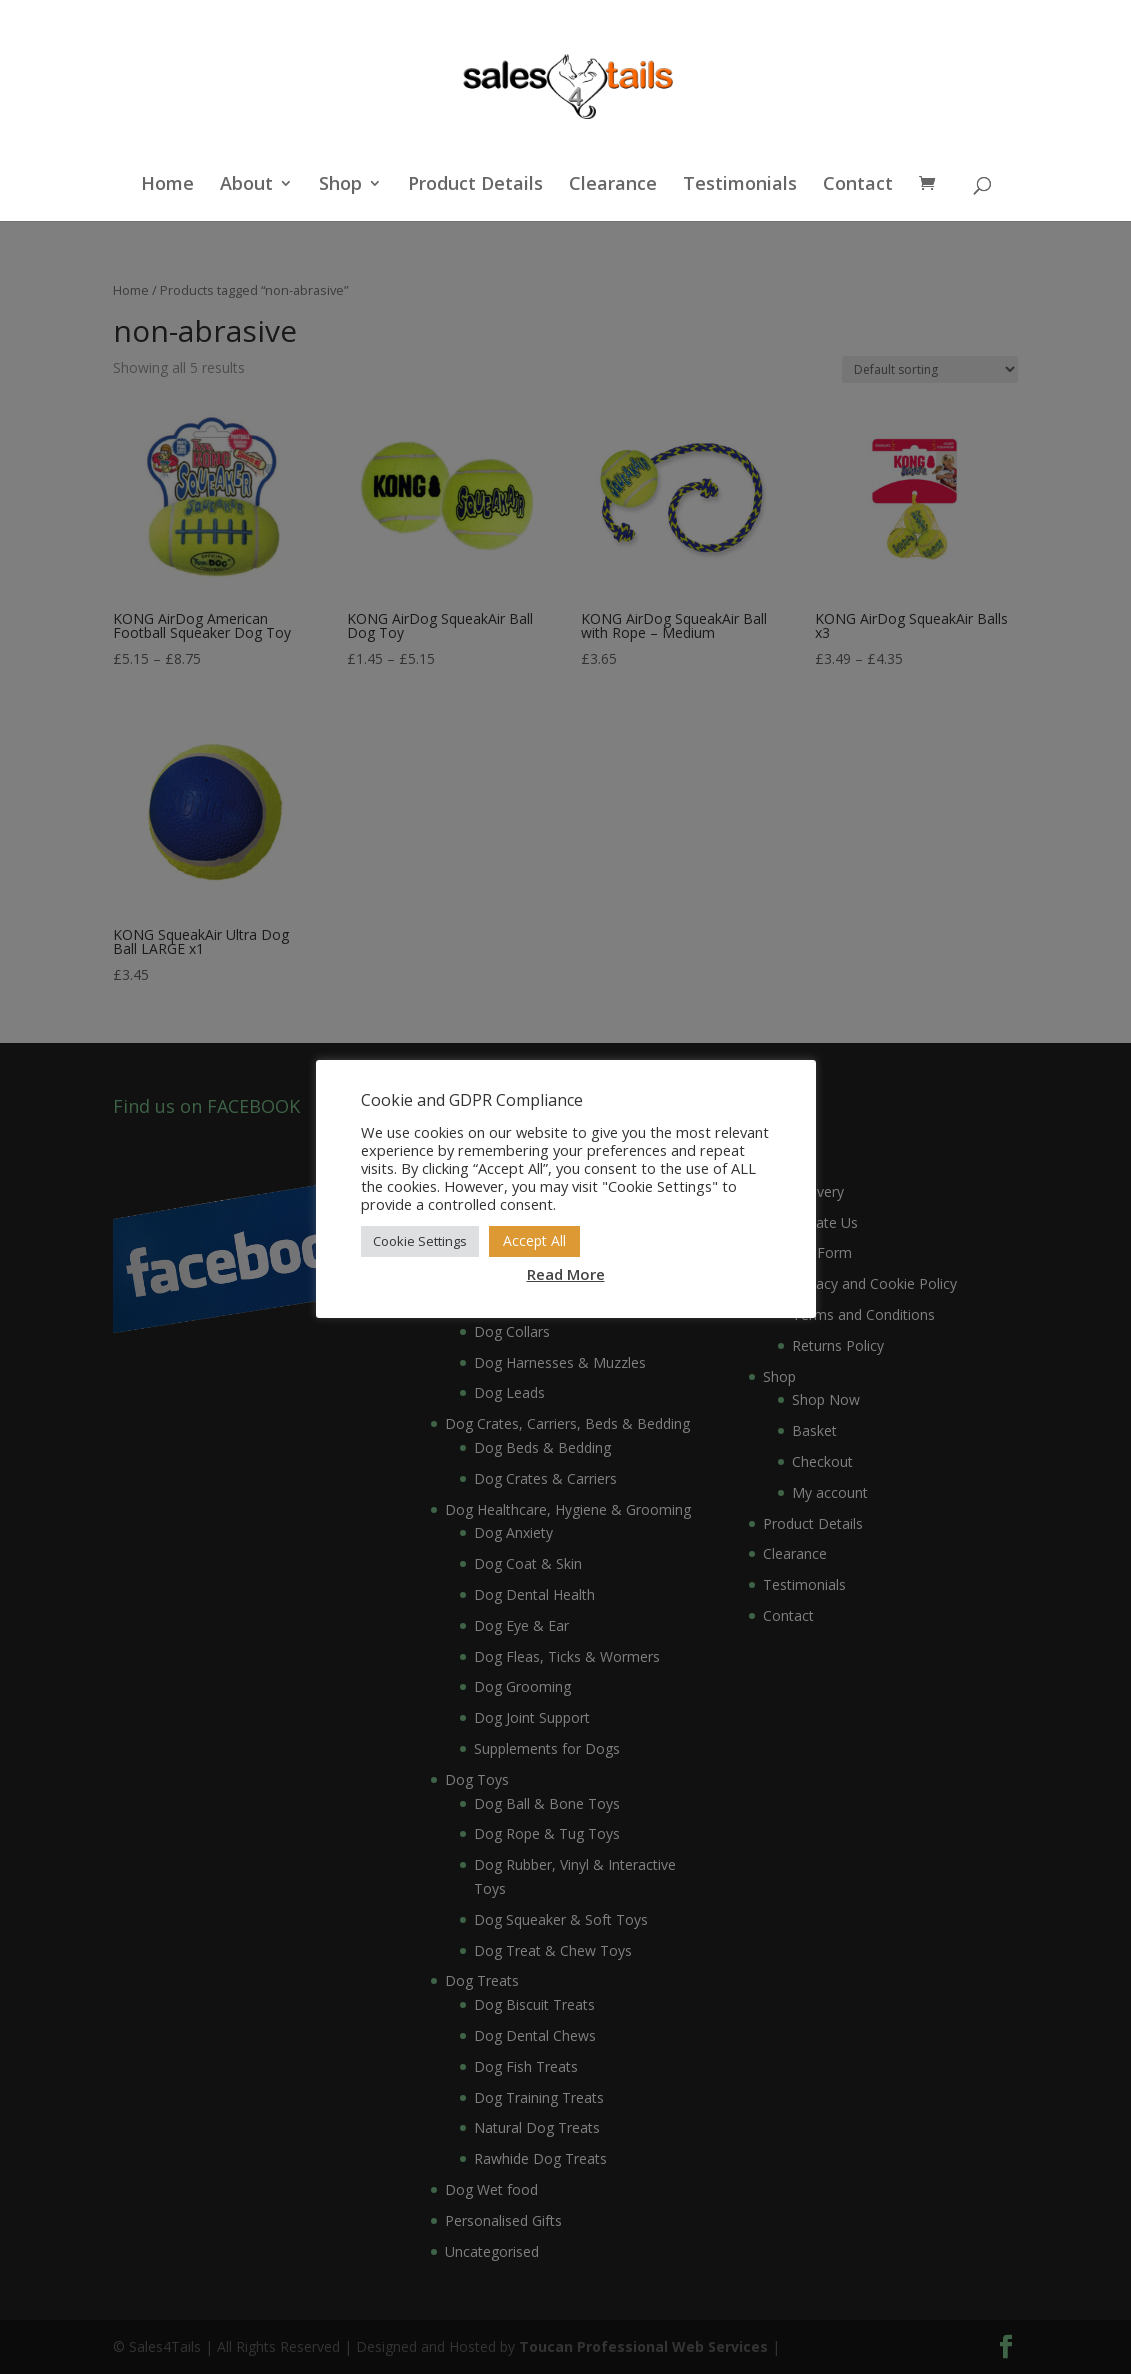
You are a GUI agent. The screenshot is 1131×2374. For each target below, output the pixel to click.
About (246, 185)
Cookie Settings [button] (420, 1241)
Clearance (613, 185)
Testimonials (740, 185)
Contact (858, 185)
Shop (340, 185)
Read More (566, 1274)
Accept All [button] (534, 1240)
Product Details (475, 185)
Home (167, 185)
